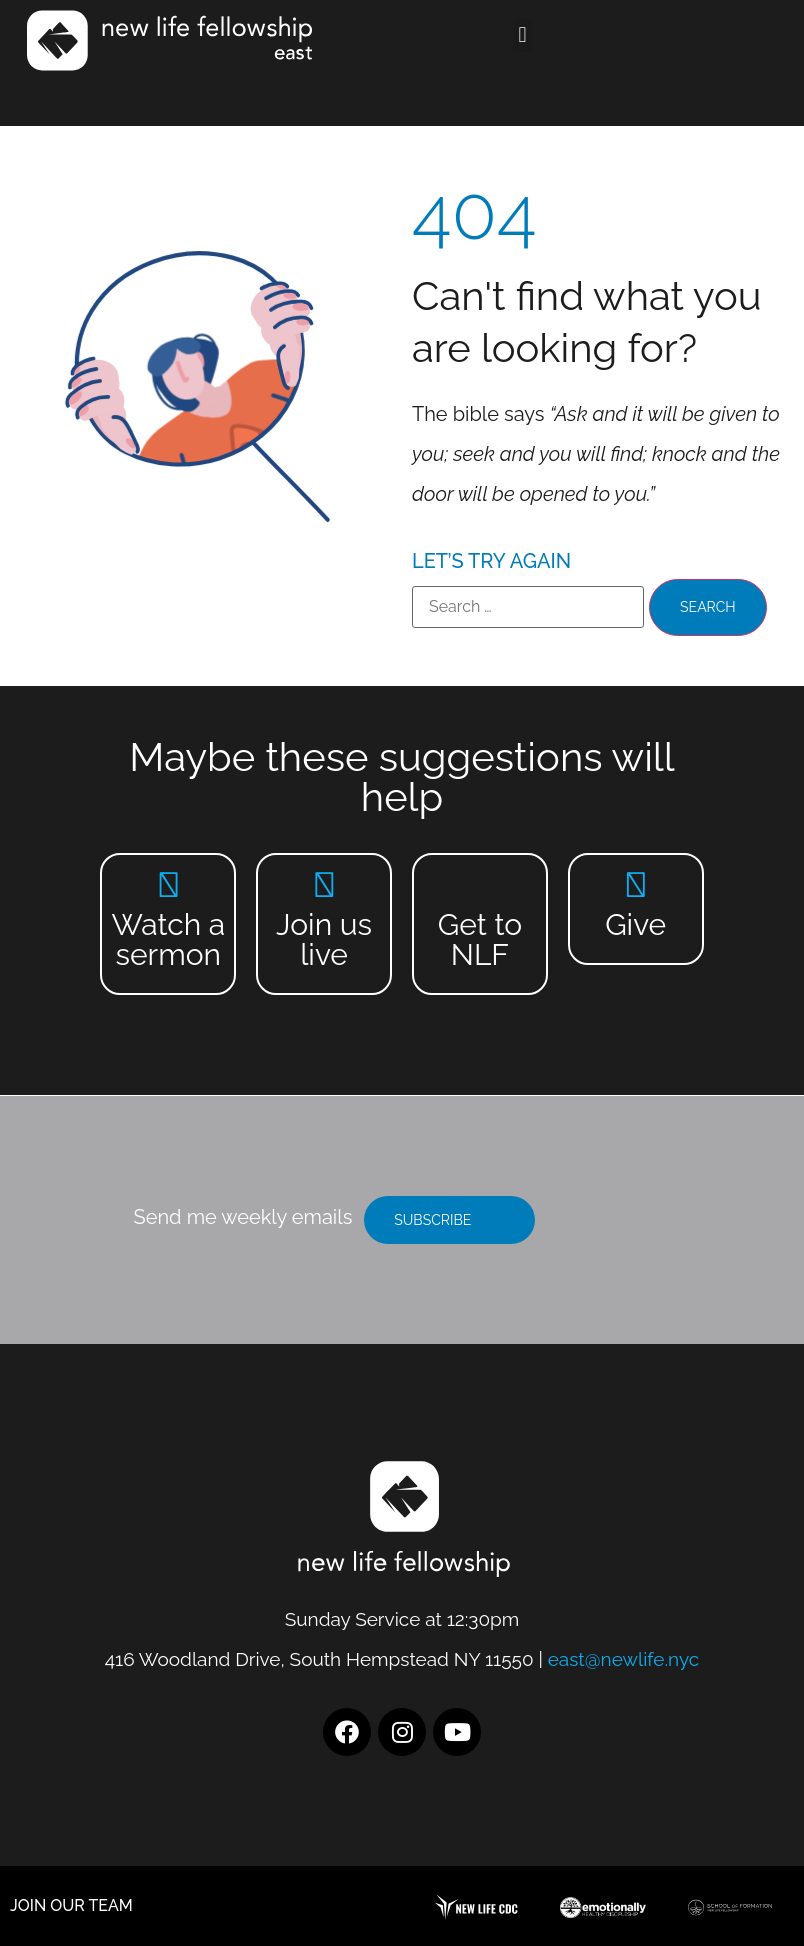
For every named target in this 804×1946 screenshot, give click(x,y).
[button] (522, 35)
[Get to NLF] (479, 884)
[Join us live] (324, 884)
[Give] (635, 884)
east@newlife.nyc (624, 1659)
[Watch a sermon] (168, 884)
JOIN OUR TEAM (71, 1905)
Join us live (324, 939)
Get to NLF (480, 939)
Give (635, 924)
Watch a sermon (168, 939)
